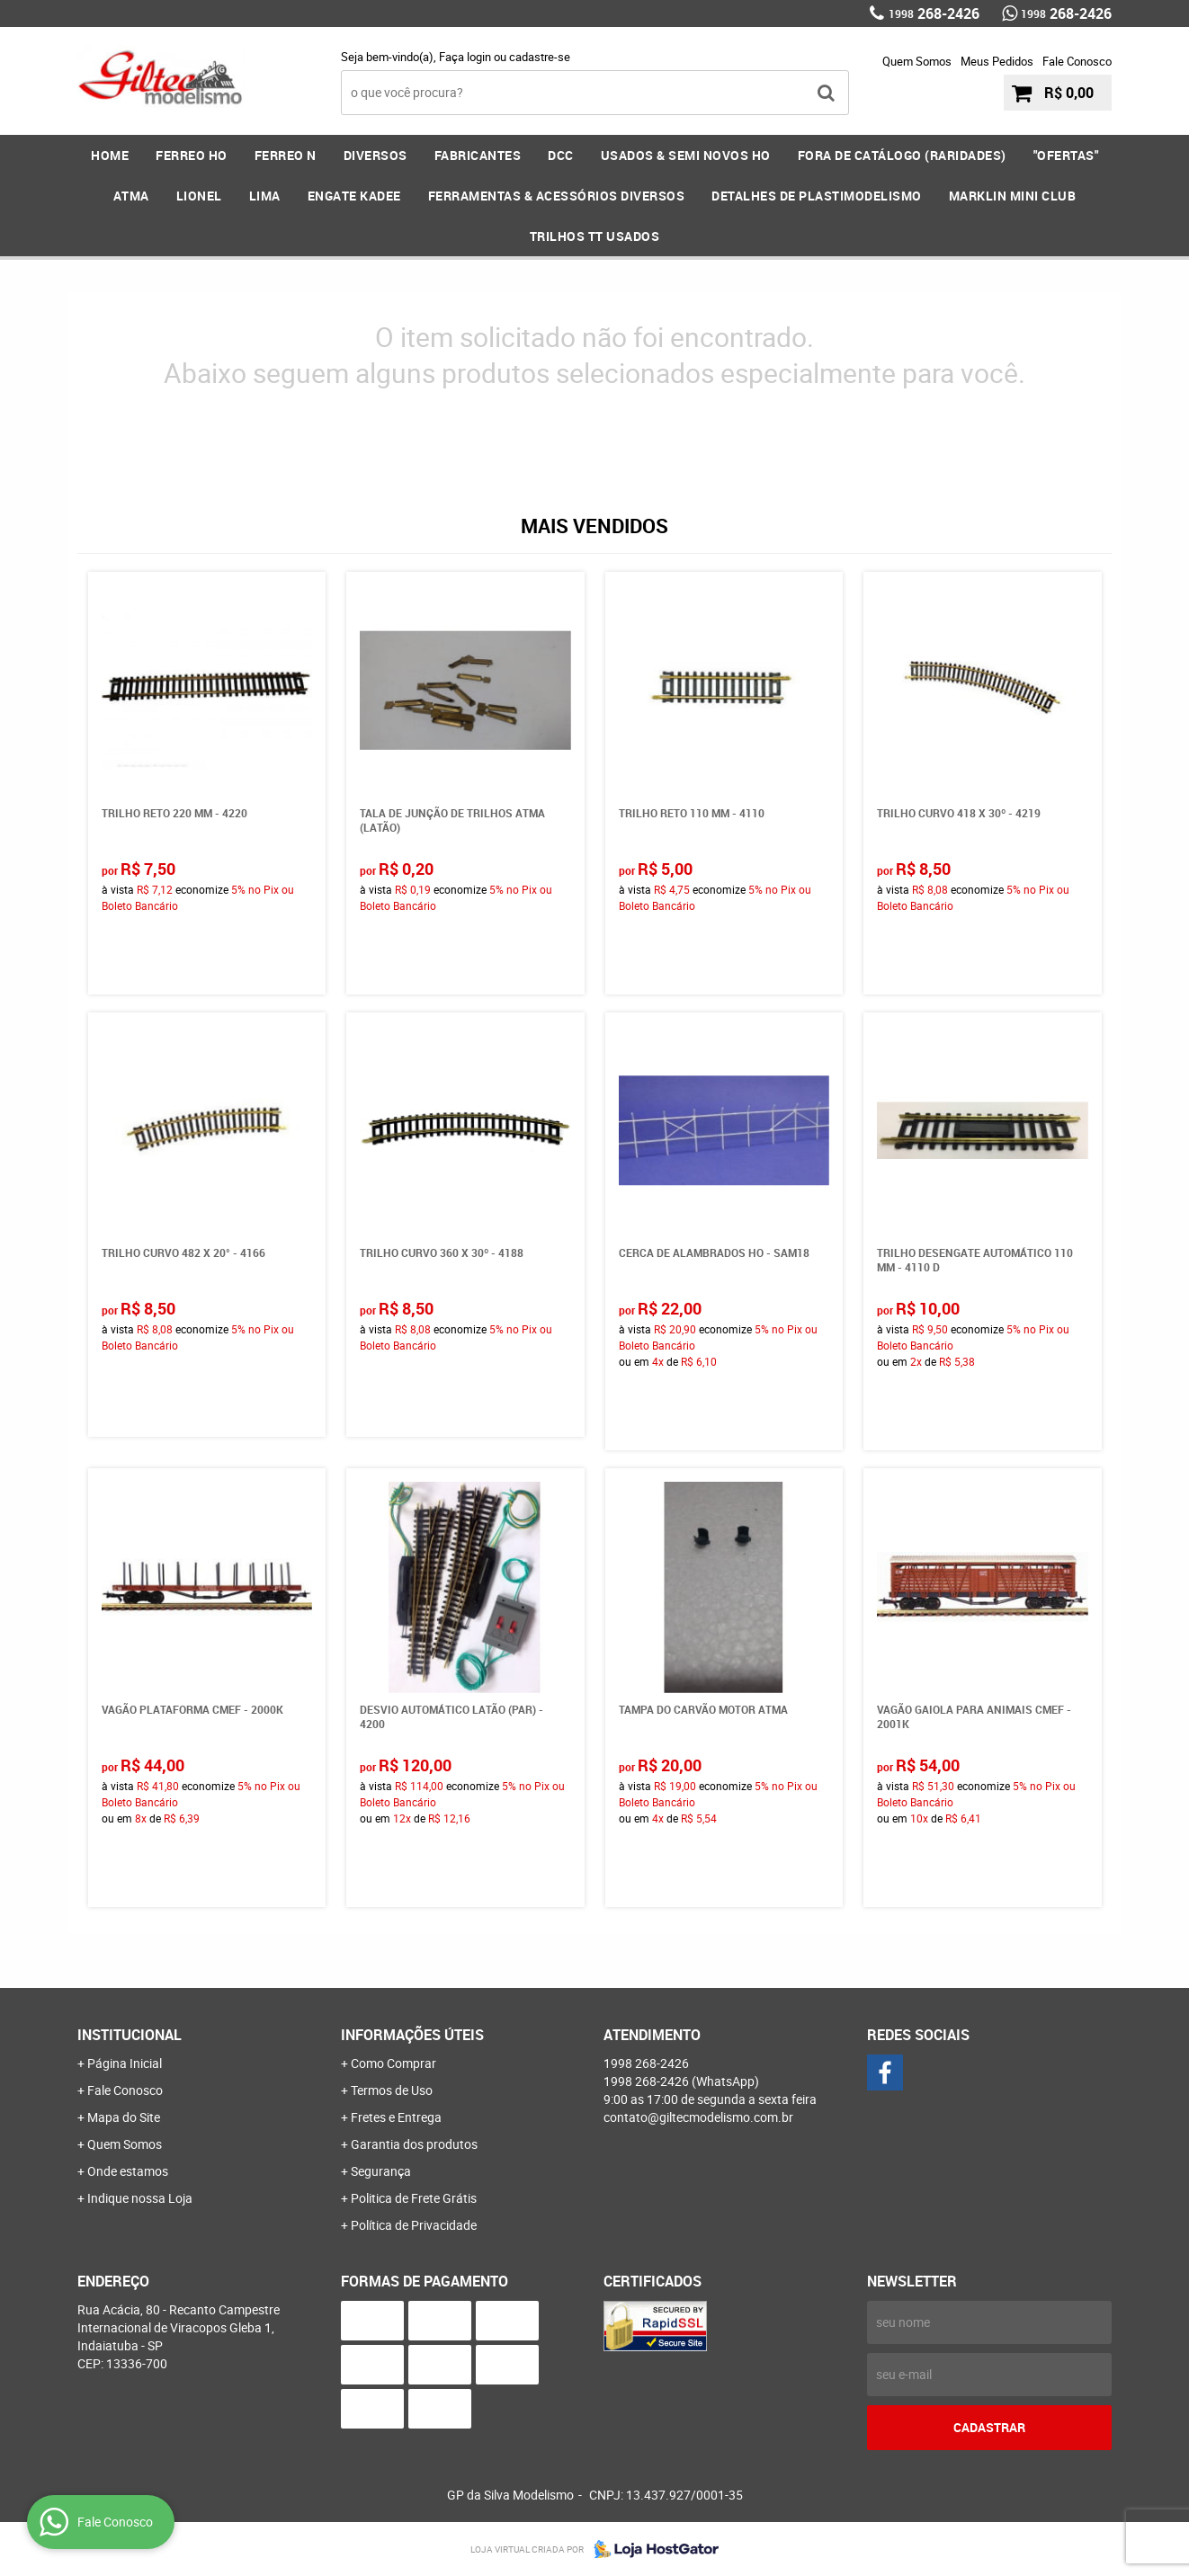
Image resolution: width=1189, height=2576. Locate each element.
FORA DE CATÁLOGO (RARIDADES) (902, 155)
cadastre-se (539, 57)
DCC (561, 155)
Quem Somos (917, 61)
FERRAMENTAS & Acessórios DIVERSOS (556, 195)
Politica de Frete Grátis (414, 2197)
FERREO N (286, 155)
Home (110, 155)
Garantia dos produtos (414, 2144)
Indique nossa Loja (139, 2197)
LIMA (265, 195)
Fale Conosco (1077, 61)
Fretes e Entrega (396, 2117)
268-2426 (934, 13)
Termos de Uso (392, 2090)
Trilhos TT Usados (595, 236)
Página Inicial (124, 2063)
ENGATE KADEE (354, 195)
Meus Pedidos (997, 61)
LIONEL (199, 195)
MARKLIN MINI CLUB (1013, 195)
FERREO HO (192, 155)
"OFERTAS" (1066, 155)
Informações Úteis (412, 2035)
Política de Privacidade (414, 2224)
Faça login (465, 57)
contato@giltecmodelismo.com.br (698, 2117)
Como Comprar (393, 2063)
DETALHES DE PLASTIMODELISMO (816, 195)
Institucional (129, 2035)
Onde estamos (127, 2170)
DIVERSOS (375, 155)
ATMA (131, 195)
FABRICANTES (478, 155)
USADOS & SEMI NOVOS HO (686, 155)
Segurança (381, 2170)
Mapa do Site (123, 2117)
